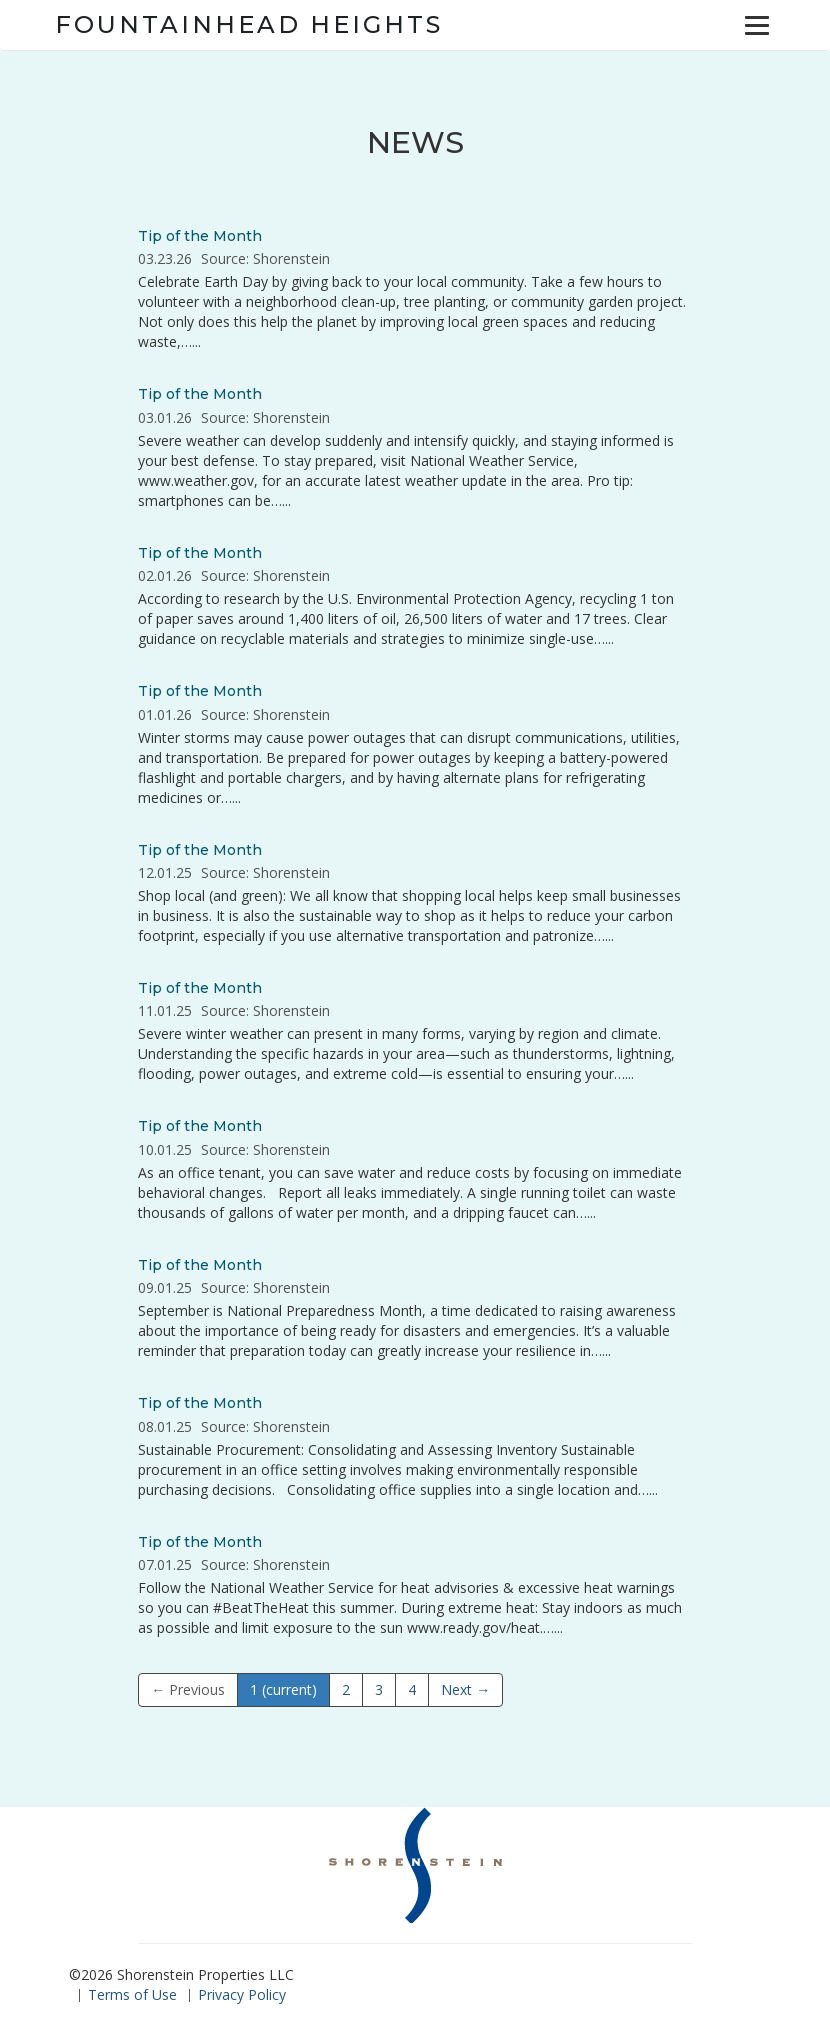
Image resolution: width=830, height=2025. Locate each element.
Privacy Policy (242, 1994)
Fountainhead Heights (249, 24)
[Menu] (757, 25)
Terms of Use (132, 1994)
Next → (465, 1689)
